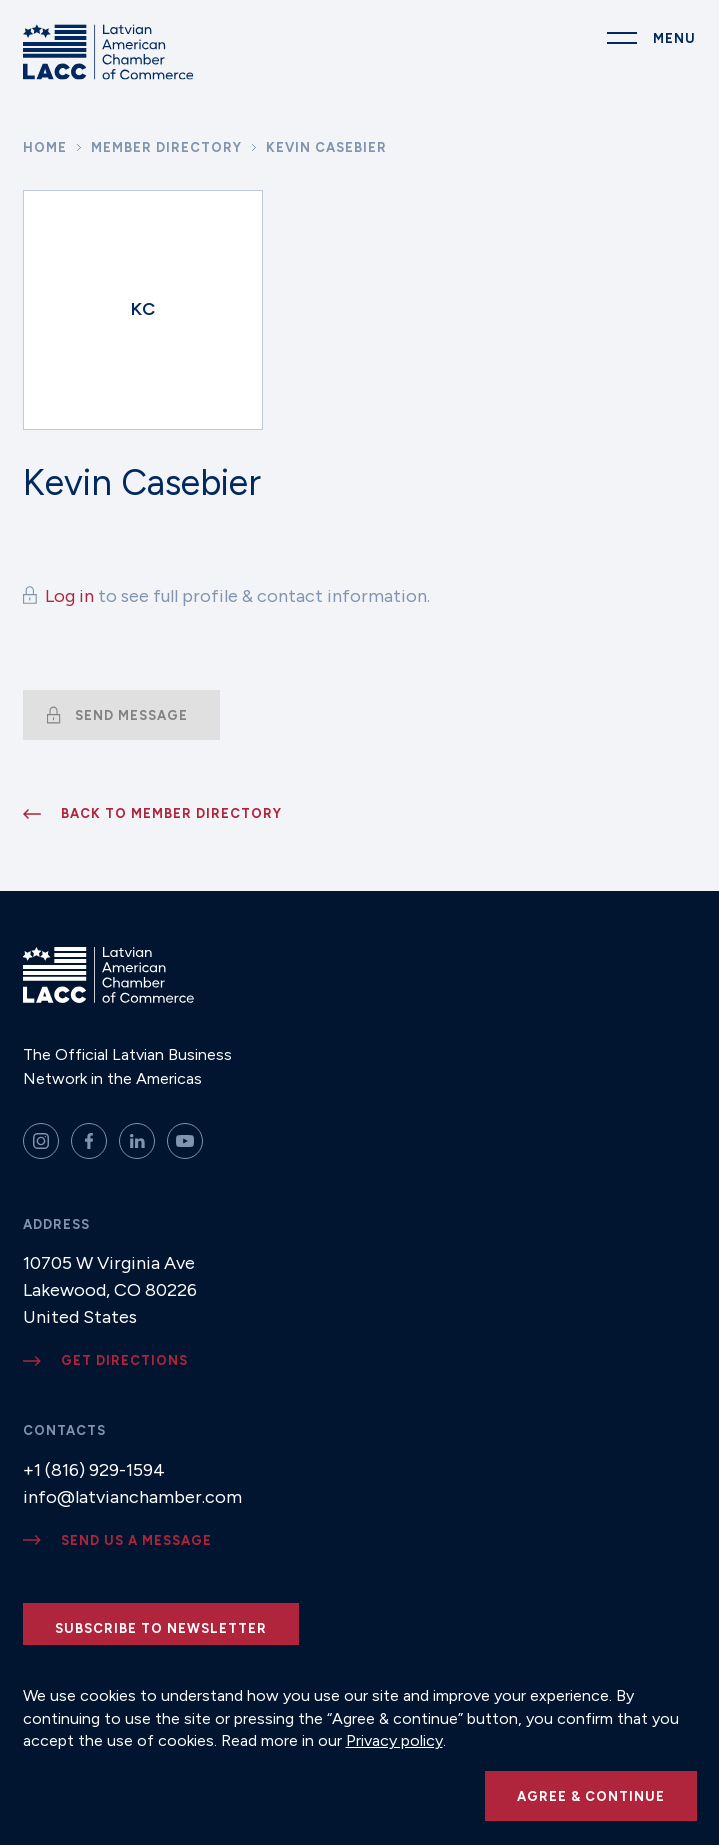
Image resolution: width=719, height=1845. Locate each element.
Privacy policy (394, 1740)
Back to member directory (171, 813)
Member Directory (166, 147)
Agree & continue (591, 1796)
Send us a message (136, 1540)
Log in (69, 596)
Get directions (124, 1360)
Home (45, 147)
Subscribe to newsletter (161, 1628)
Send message (131, 715)
